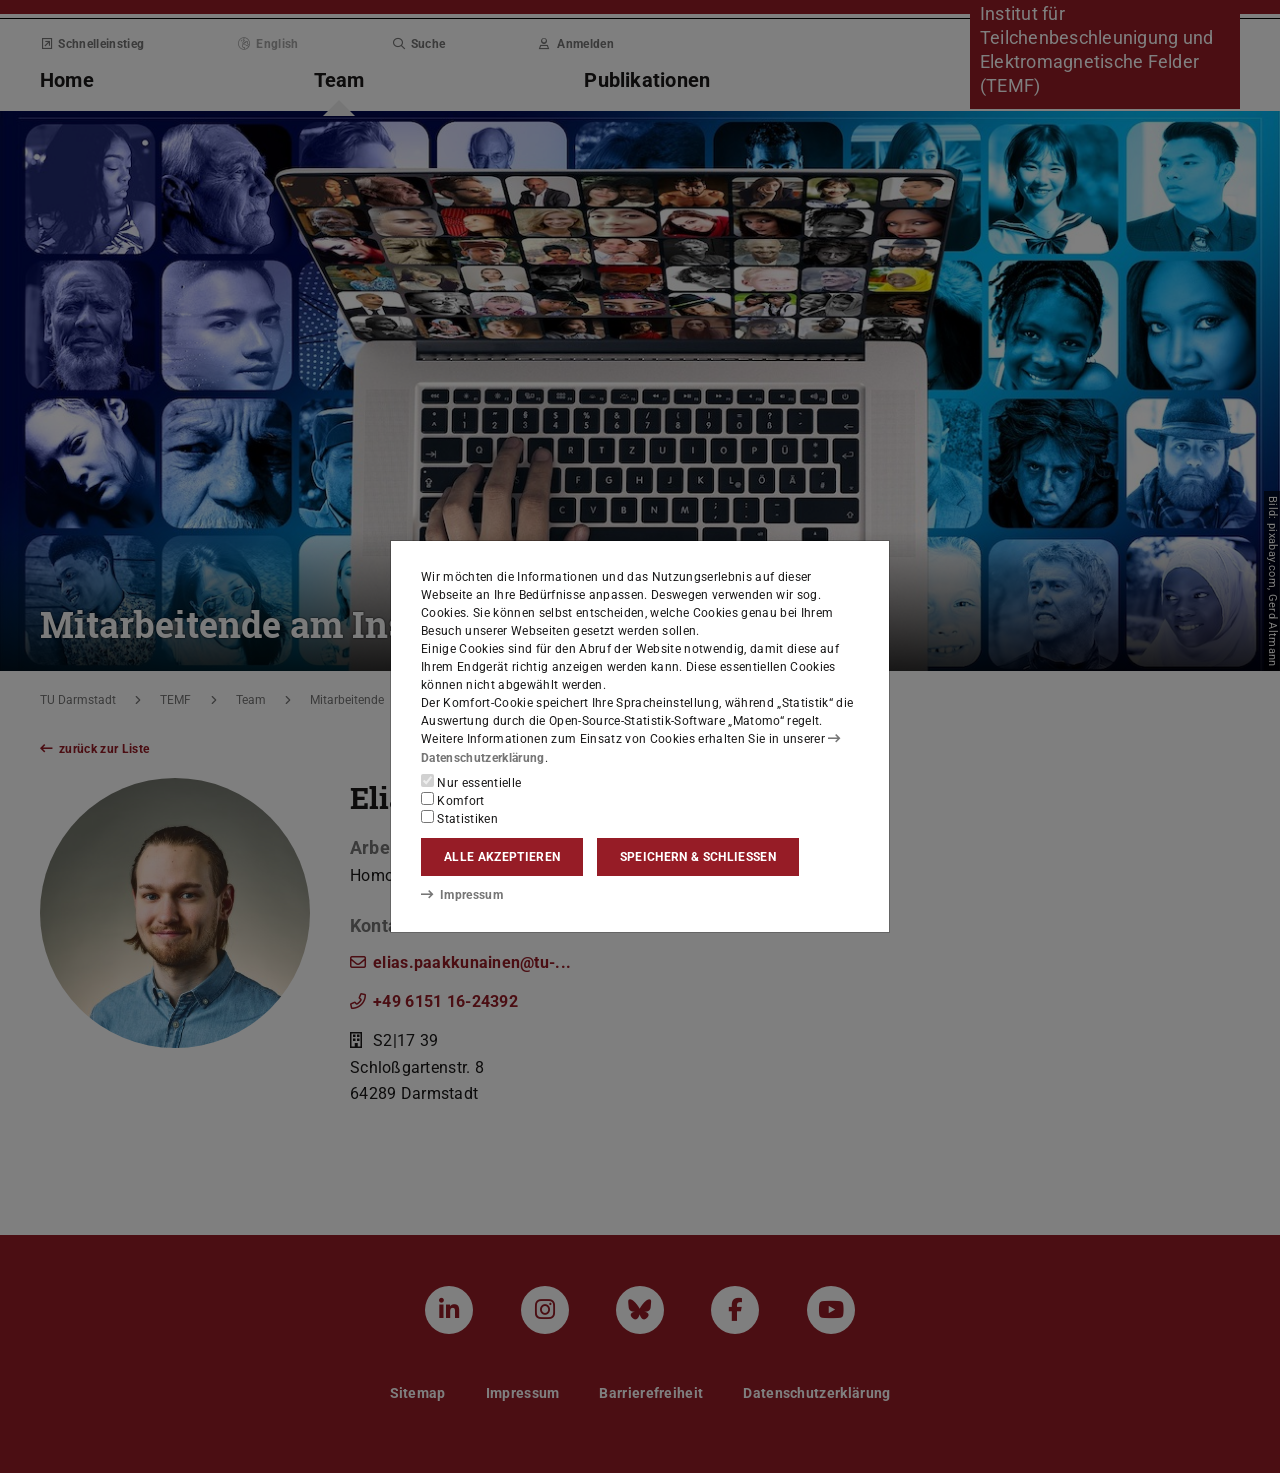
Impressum (461, 895)
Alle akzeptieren (502, 857)
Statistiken (459, 818)
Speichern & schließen (698, 857)
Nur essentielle (471, 782)
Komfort (453, 800)
